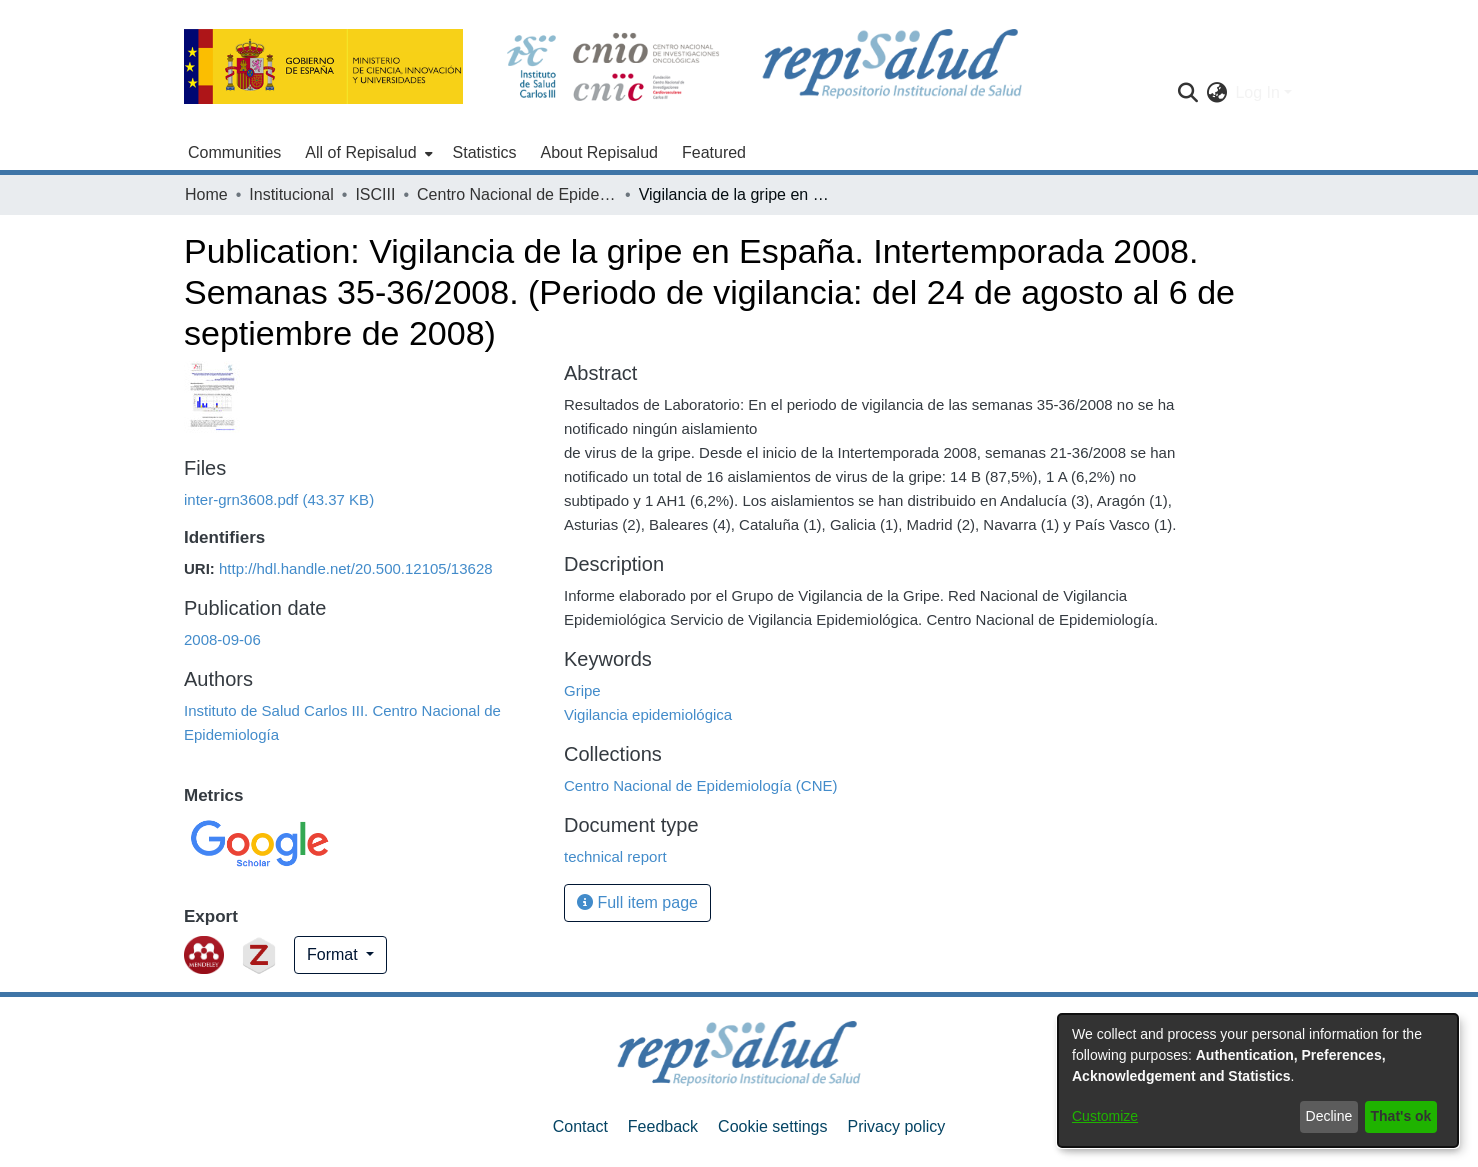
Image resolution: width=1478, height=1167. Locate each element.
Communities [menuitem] (234, 152)
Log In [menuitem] (1257, 92)
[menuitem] (366, 153)
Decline (1329, 1116)
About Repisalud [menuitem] (599, 152)
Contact (580, 1126)
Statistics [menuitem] (485, 152)
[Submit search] (1187, 93)
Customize (1105, 1116)
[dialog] (1258, 1080)
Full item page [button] (637, 902)
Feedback (663, 1126)
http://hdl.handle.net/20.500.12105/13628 (356, 568)
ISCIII (375, 194)
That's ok (1401, 1116)
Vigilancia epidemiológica (648, 714)
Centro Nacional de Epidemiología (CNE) (517, 194)
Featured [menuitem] (714, 152)
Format (334, 954)
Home (206, 194)
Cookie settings (772, 1126)
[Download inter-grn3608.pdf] (279, 499)
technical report (615, 856)
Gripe (582, 690)
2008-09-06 (222, 639)
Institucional (291, 194)
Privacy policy (896, 1126)
